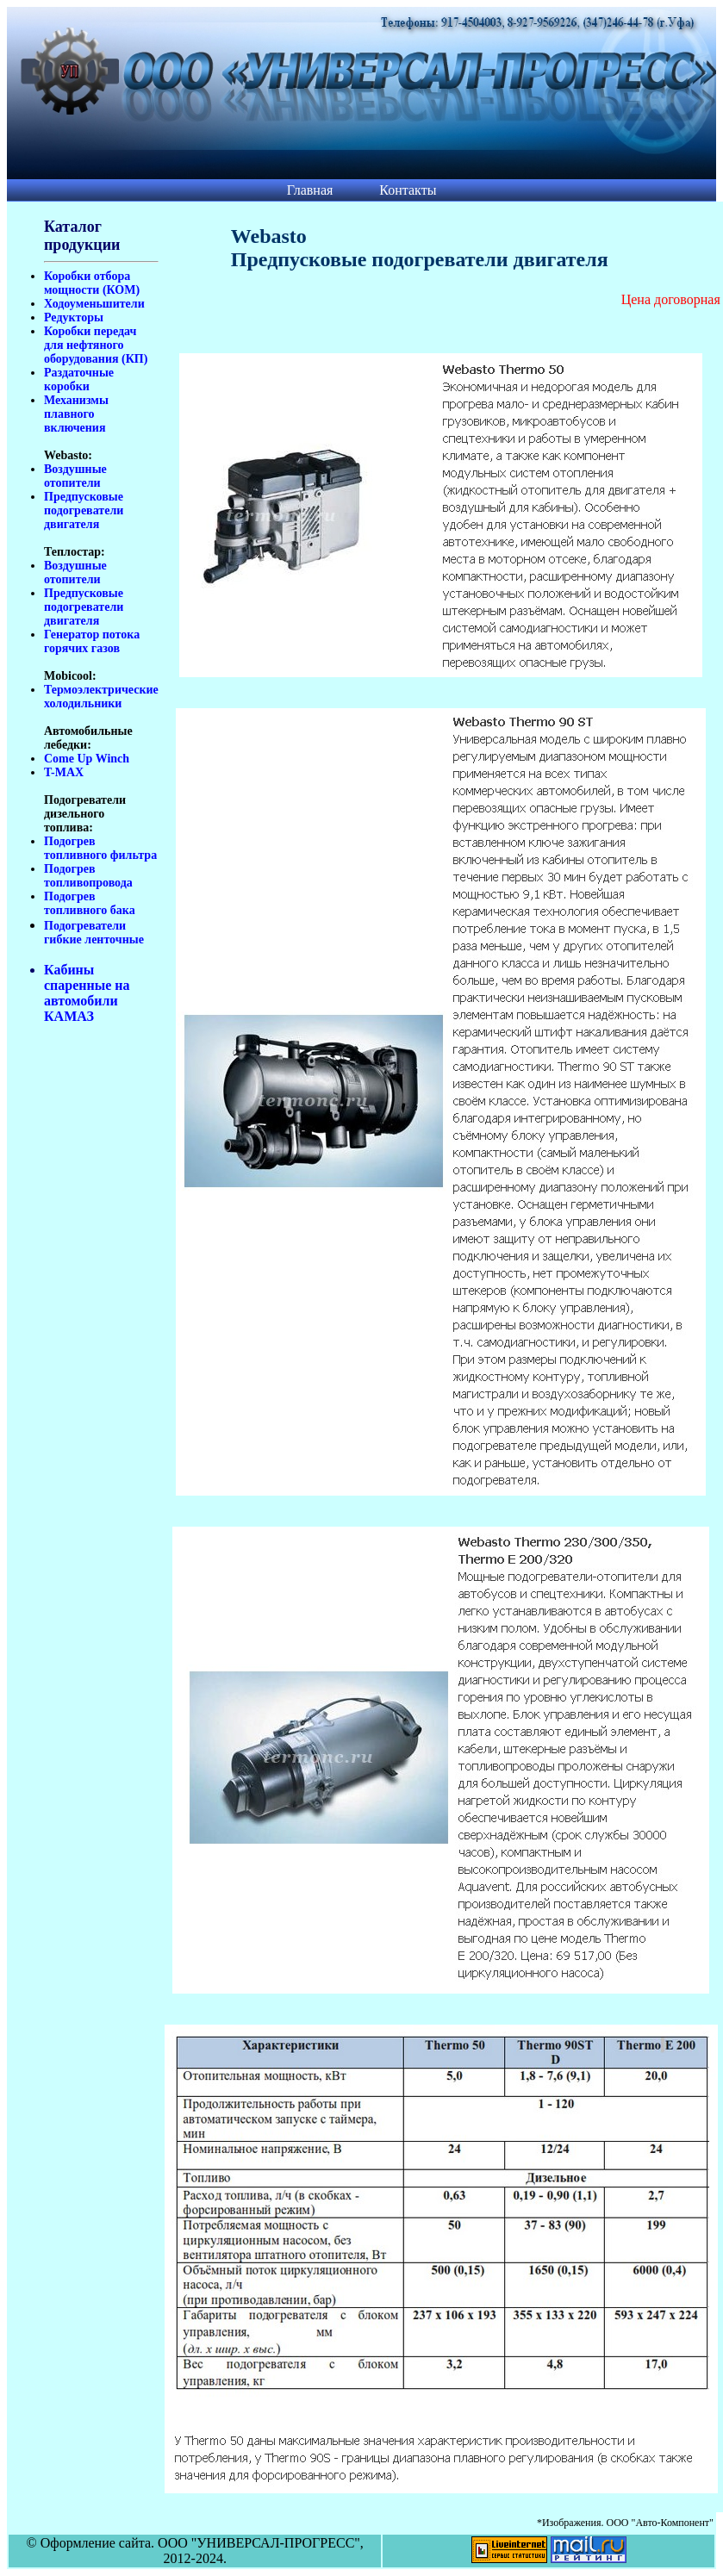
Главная (310, 190)
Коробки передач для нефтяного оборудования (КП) (95, 345)
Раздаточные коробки (79, 379)
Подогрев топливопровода (88, 875)
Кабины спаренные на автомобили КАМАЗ (87, 993)
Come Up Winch (86, 758)
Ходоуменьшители (94, 303)
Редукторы (73, 317)
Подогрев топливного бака (89, 903)
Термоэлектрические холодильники (101, 696)
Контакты (407, 190)
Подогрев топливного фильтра (100, 848)
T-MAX (64, 772)
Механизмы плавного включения (76, 414)
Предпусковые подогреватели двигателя (83, 510)
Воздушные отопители (75, 476)
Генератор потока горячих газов (92, 641)
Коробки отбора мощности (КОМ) (92, 283)
